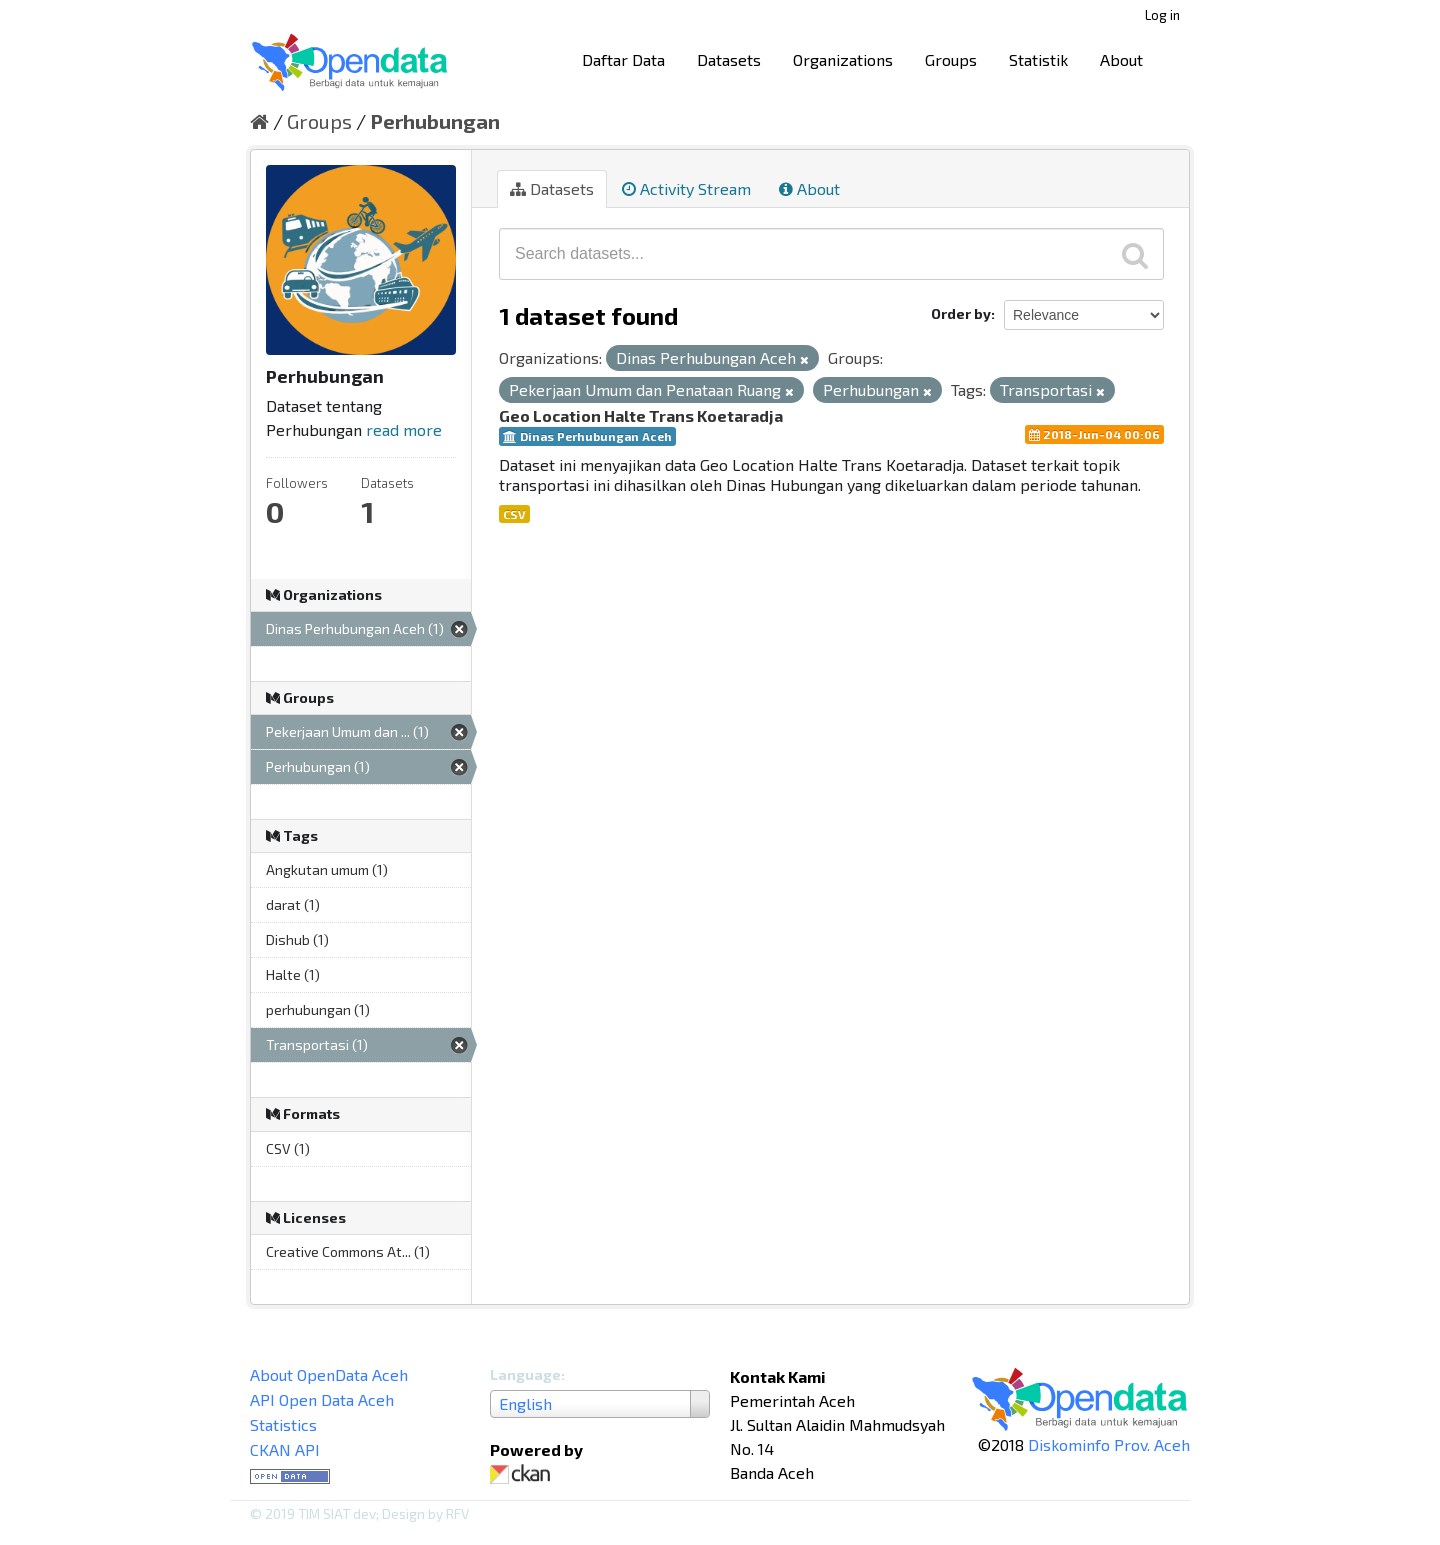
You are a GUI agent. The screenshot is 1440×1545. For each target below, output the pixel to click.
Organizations (843, 59)
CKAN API (285, 1449)
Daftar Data (623, 59)
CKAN (524, 1474)
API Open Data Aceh (322, 1399)
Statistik (1038, 59)
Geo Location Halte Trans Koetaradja (641, 415)
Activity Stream (686, 188)
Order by (961, 313)
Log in (1162, 15)
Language (525, 1374)
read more (404, 429)
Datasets (729, 59)
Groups (951, 59)
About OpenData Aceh (329, 1374)
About (1121, 59)
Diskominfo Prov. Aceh (1109, 1444)
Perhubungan (435, 121)
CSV (514, 514)
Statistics (283, 1424)
